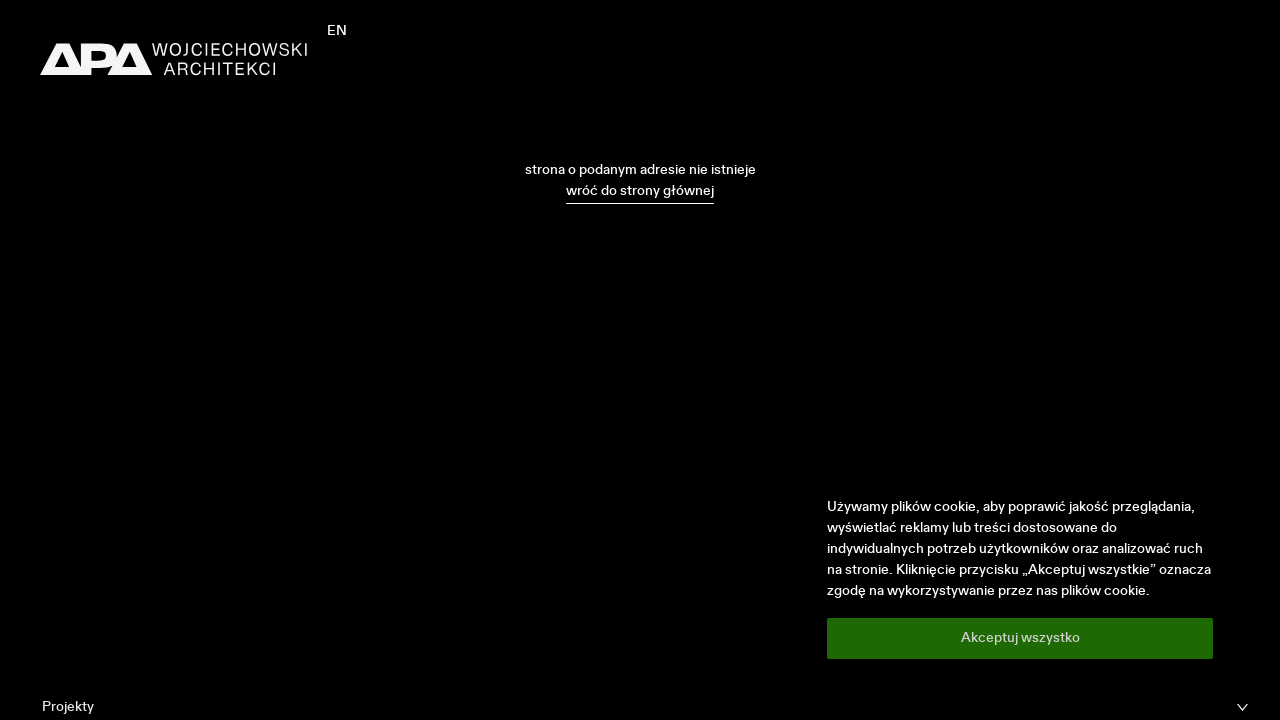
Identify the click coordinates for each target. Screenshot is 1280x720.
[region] (1020, 578)
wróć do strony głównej (640, 191)
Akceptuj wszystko (1020, 638)
